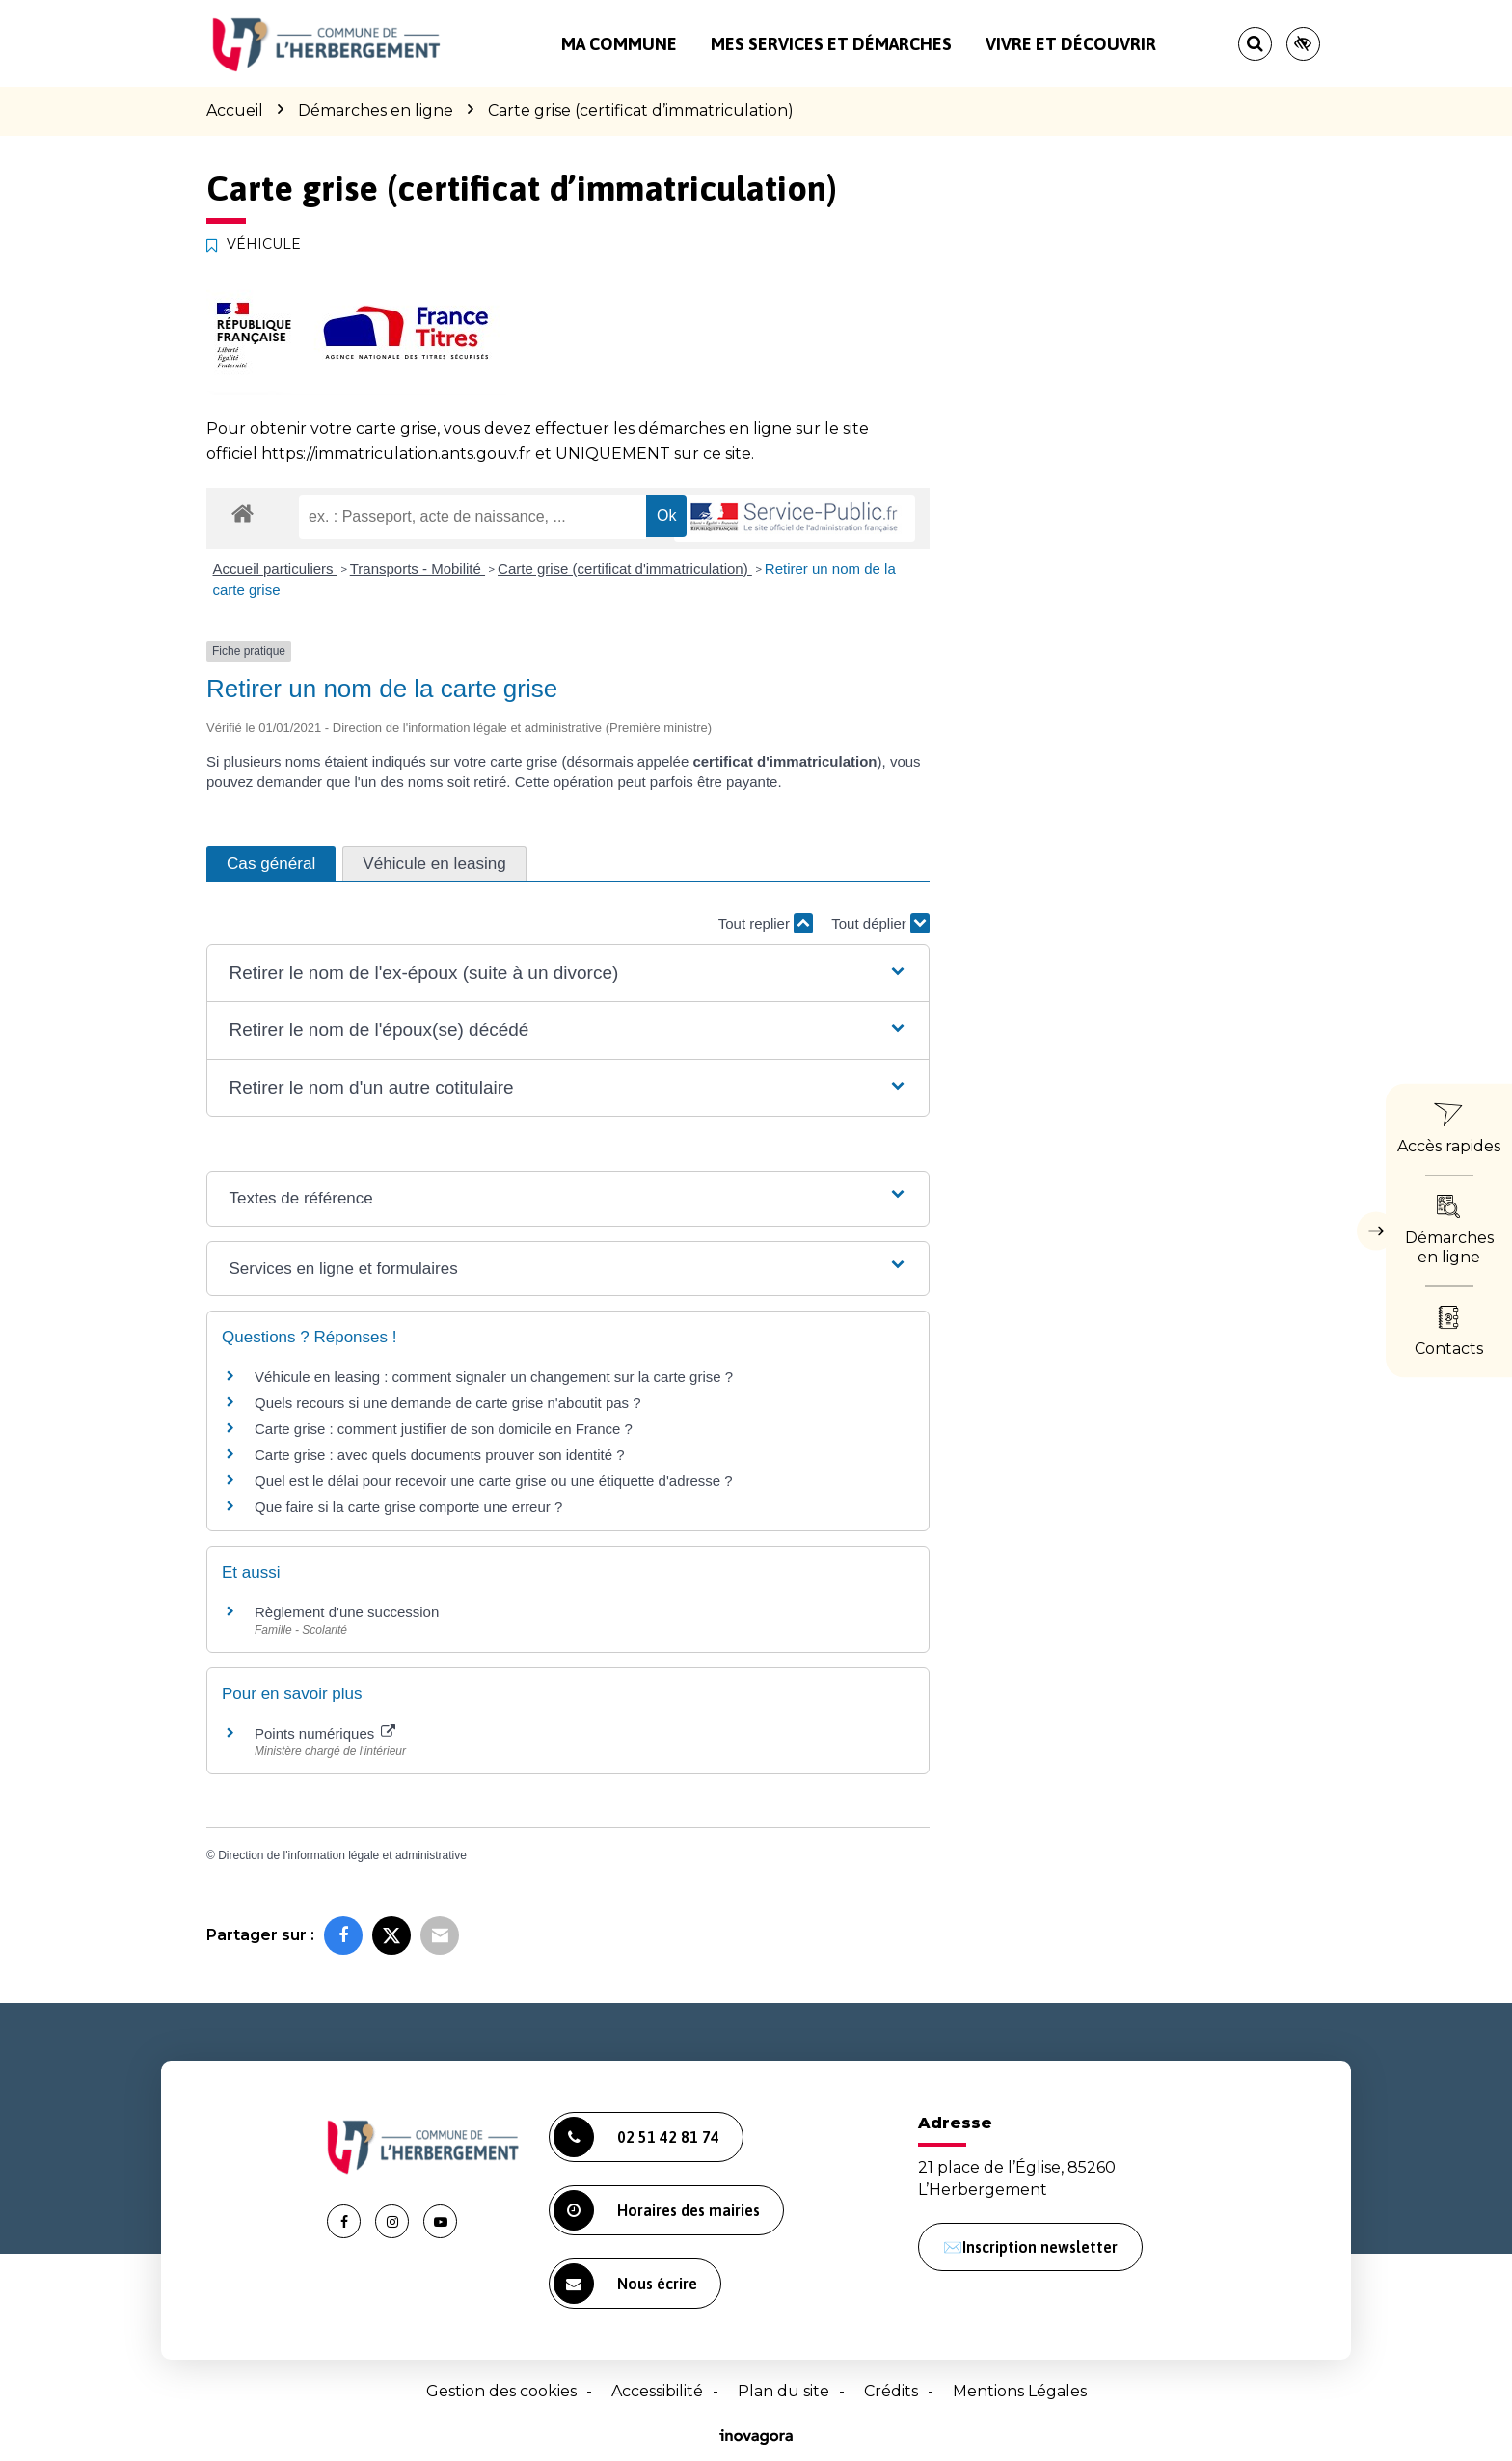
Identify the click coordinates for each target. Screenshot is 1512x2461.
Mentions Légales (1020, 2391)
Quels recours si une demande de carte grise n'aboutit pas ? (448, 1402)
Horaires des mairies (657, 2210)
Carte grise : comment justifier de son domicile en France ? (444, 1428)
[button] (567, 973)
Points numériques (325, 1733)
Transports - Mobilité (417, 568)
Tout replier (765, 923)
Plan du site (783, 2391)
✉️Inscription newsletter (1030, 2247)
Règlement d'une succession (347, 1612)
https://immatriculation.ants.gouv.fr (396, 454)
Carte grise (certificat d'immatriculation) (625, 568)
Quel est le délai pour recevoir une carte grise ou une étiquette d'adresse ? (494, 1481)
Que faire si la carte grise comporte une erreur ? (408, 1507)
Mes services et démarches (831, 44)
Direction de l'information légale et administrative (342, 1855)
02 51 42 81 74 (636, 2137)
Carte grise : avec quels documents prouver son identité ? (442, 1455)
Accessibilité (657, 2391)
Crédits (891, 2391)
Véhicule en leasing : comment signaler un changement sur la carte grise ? (494, 1376)
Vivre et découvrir (1071, 44)
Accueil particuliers (275, 568)
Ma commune (619, 44)
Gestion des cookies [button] (501, 2391)
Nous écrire (625, 2283)
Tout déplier (880, 923)
